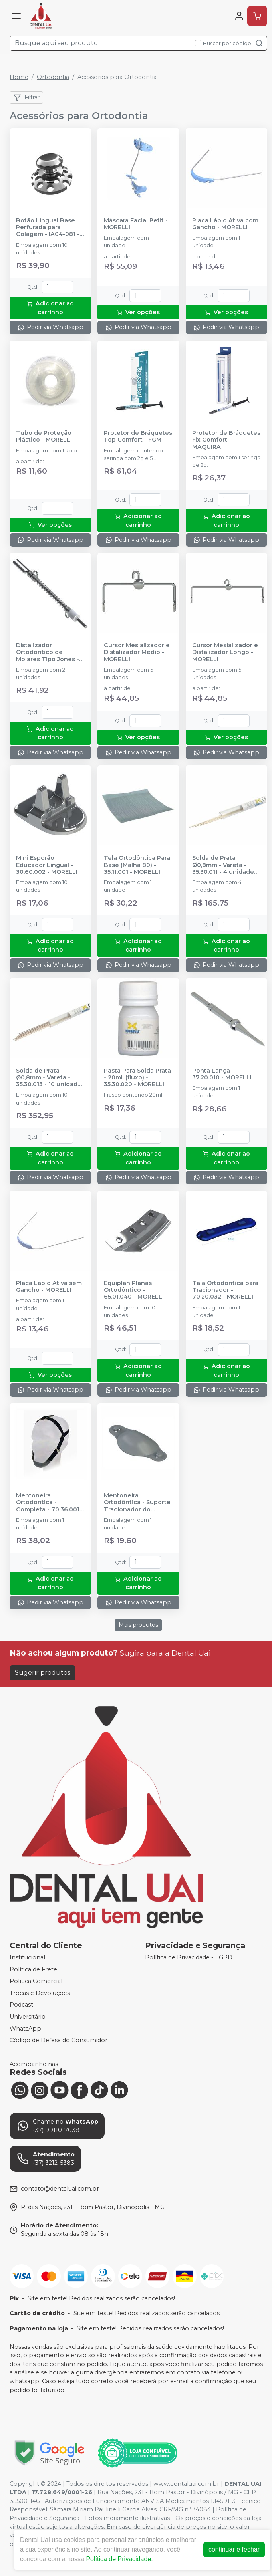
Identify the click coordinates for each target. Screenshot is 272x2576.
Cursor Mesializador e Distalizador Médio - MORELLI (137, 652)
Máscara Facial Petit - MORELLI (136, 224)
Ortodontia (53, 77)
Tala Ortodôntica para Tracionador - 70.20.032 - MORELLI (225, 1290)
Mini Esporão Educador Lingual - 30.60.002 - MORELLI (46, 865)
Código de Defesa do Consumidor (58, 2040)
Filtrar (26, 98)
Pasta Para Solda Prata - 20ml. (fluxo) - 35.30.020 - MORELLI (137, 1077)
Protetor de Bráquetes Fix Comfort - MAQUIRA (226, 440)
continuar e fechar (234, 2549)
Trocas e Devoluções (40, 1993)
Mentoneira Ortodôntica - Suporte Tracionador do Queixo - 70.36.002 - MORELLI (137, 1502)
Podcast (21, 2005)
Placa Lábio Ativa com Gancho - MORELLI (225, 224)
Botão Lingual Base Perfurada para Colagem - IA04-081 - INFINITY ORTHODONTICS (47, 227)
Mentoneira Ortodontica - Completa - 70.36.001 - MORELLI (49, 1502)
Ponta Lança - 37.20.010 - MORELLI (222, 1074)
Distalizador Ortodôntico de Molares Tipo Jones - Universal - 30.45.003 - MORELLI (49, 652)
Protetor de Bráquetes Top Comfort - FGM (138, 436)
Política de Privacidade (118, 2559)
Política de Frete (33, 1969)
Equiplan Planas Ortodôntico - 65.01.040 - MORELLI (134, 1290)
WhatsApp (25, 2028)
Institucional (27, 1957)
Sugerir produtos (42, 1672)
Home (19, 77)
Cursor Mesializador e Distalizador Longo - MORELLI (225, 652)
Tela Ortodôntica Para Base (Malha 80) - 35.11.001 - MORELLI (137, 865)
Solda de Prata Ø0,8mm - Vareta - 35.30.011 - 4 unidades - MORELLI (224, 865)
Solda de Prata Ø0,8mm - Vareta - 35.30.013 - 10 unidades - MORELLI (50, 1077)
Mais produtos (138, 1624)
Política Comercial (36, 1981)
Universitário (28, 2016)
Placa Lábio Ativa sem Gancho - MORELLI (49, 1286)
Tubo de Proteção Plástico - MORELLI (44, 436)
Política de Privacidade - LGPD (188, 1957)
